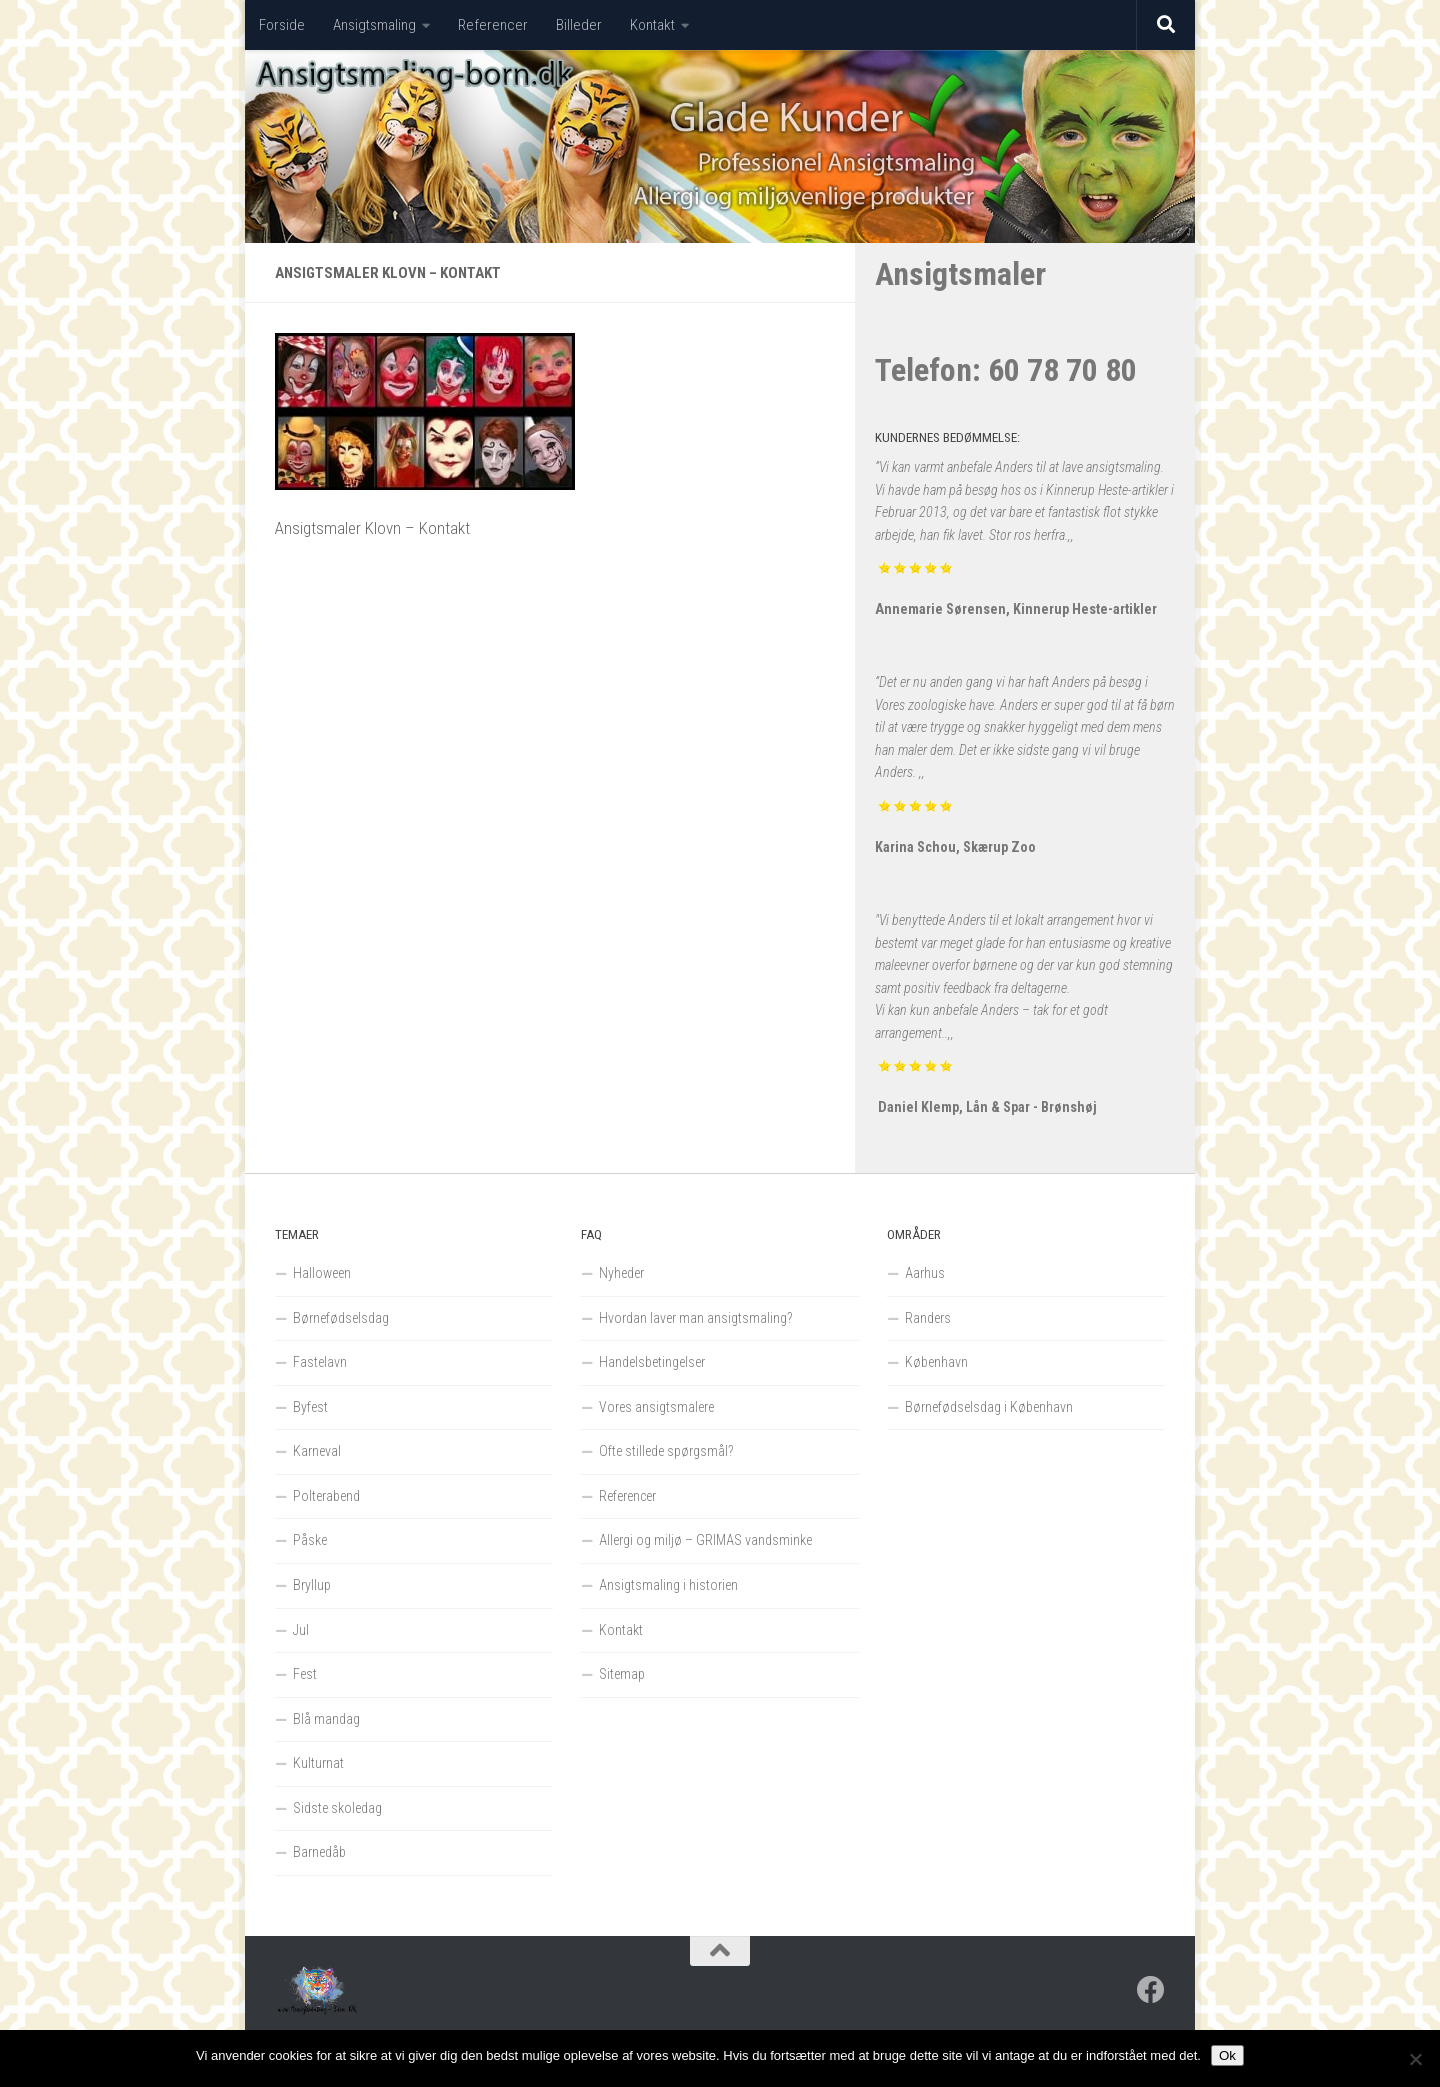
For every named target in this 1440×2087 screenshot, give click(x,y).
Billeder (579, 25)
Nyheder (621, 1273)
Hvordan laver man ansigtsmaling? (696, 1318)
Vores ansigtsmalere (656, 1407)
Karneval (317, 1451)
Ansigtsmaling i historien (668, 1585)
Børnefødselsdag (341, 1318)
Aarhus (925, 1273)
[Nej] (1415, 2059)
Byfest (310, 1407)
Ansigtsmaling (374, 25)
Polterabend (326, 1496)
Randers (928, 1318)
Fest (305, 1674)
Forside (282, 25)
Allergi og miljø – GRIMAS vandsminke (705, 1540)
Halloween (322, 1273)
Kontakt (652, 25)
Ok (1227, 2055)
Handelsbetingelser (652, 1362)
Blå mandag (326, 1719)
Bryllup (312, 1585)
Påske (310, 1540)
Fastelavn (320, 1362)
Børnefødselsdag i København (989, 1407)
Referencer (493, 25)
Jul (301, 1630)
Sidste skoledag (337, 1808)
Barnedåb (319, 1852)
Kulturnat (318, 1763)
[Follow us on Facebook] (1151, 1990)
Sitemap (622, 1674)
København (936, 1362)
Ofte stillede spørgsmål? (666, 1451)
